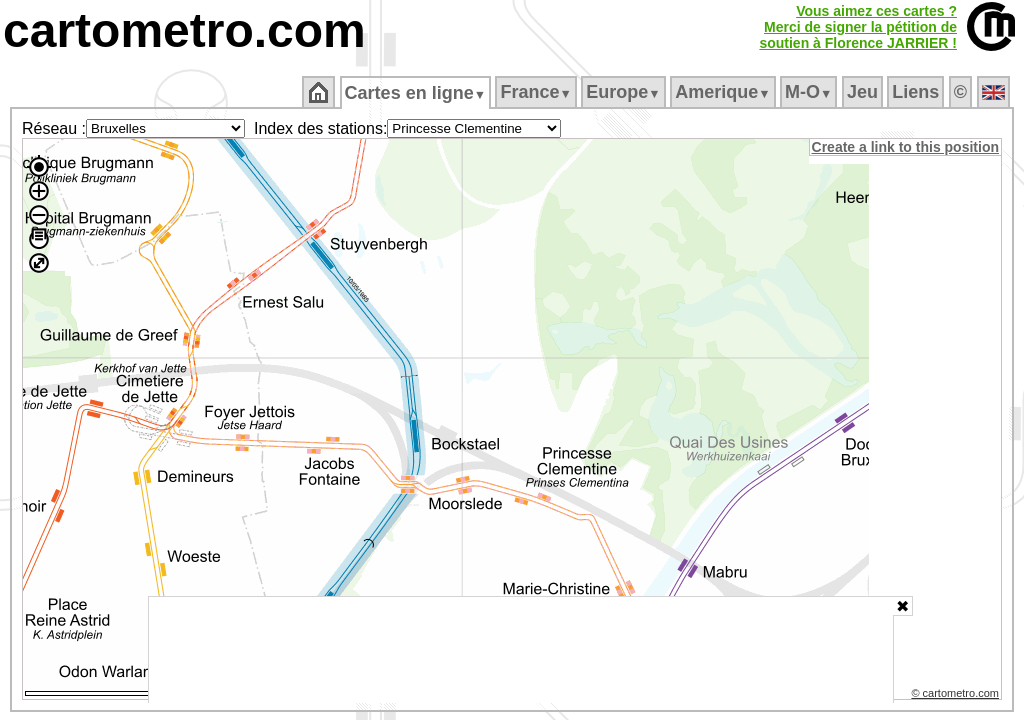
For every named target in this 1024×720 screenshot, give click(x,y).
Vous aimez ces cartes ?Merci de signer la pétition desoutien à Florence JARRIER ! (858, 27)
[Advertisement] (521, 650)
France (537, 92)
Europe (625, 92)
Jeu (863, 92)
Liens (917, 92)
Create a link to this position (906, 147)
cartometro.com (184, 30)
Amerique (724, 92)
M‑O (810, 92)
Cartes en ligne (416, 93)
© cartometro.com (957, 696)
